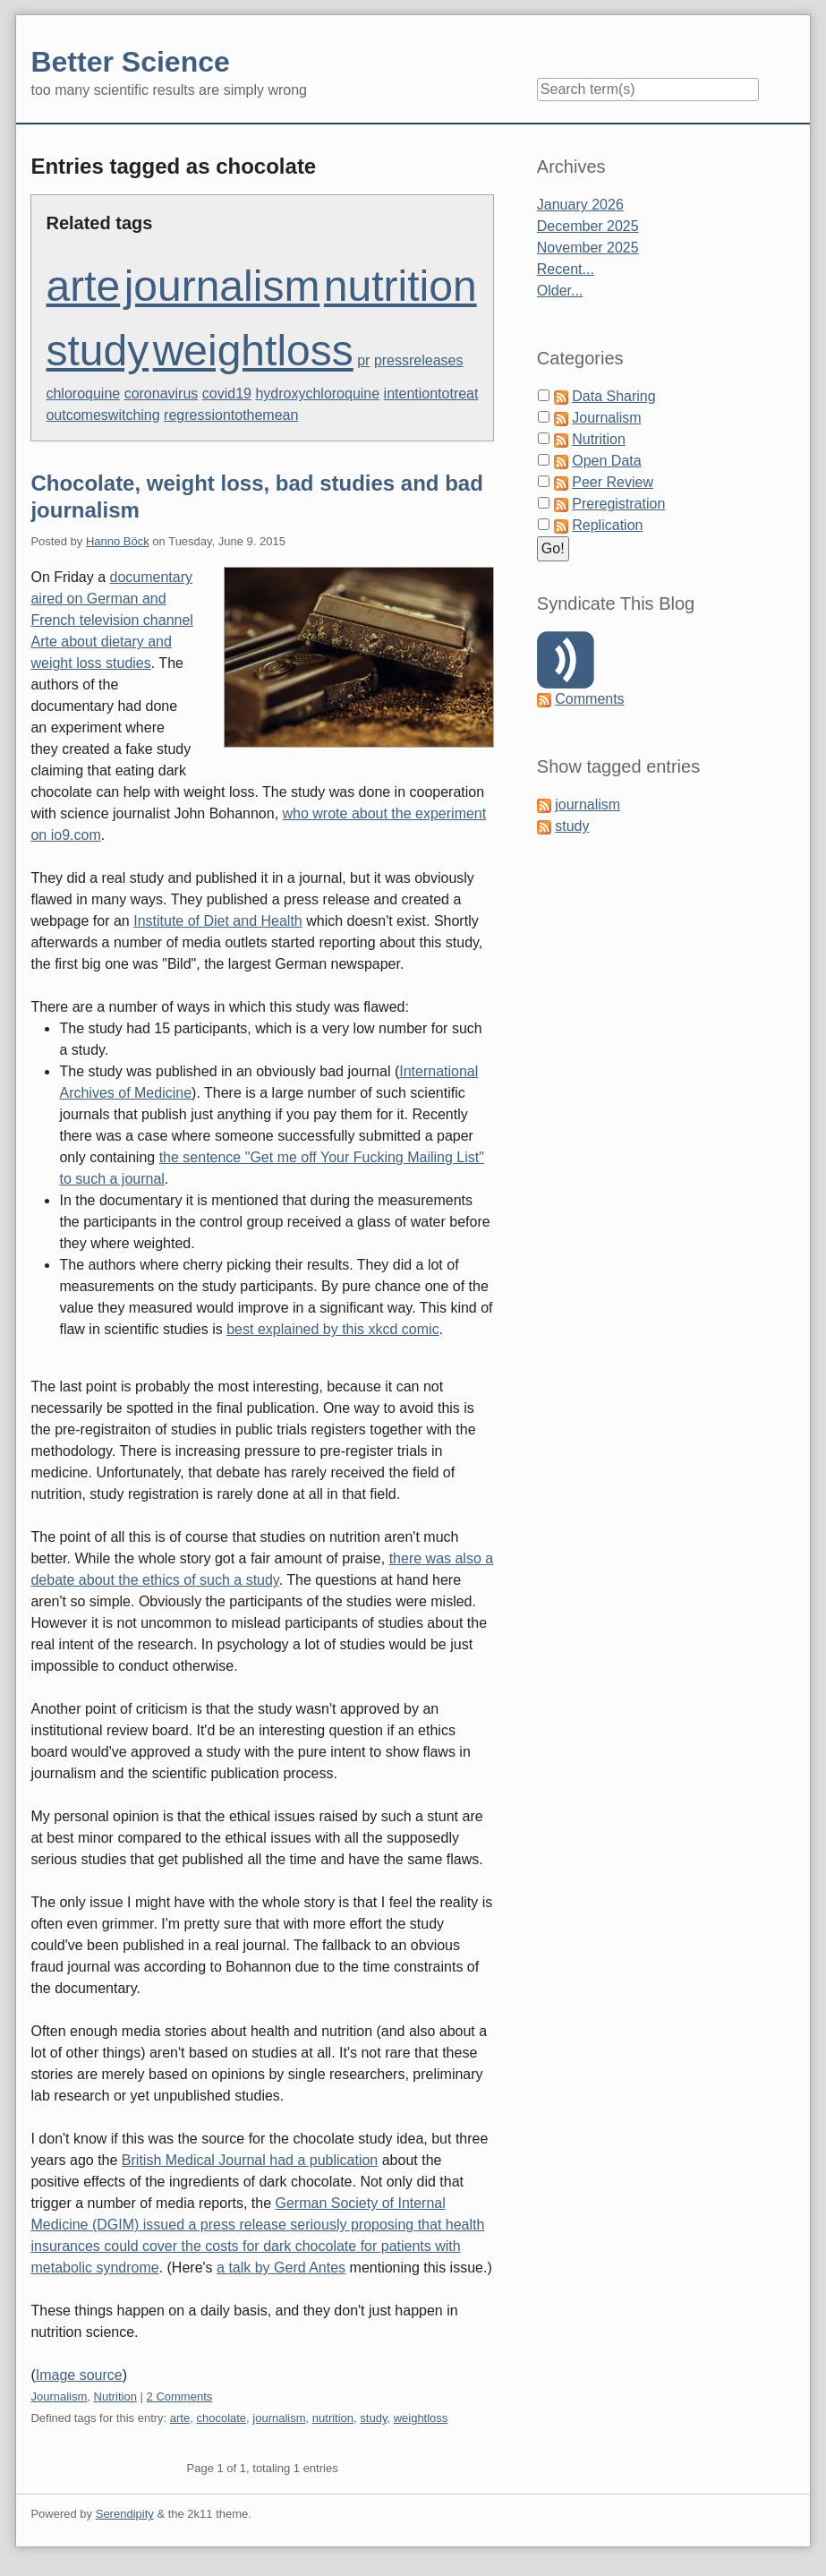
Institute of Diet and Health (217, 921)
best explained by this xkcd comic (332, 1329)
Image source (79, 2375)
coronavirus (161, 393)
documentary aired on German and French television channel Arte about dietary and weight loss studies (111, 620)
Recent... (565, 269)
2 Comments (180, 2396)
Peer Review (612, 482)
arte (83, 286)
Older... (560, 290)
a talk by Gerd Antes (281, 2267)
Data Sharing (613, 396)
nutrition (400, 286)
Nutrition (115, 2396)
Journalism (58, 2396)
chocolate (221, 2418)
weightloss (253, 350)
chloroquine (83, 393)
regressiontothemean (231, 415)
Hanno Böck (117, 541)
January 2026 (580, 204)
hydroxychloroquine (317, 393)
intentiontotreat (431, 393)
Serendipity (125, 2513)
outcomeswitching (102, 415)
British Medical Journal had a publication (250, 2160)
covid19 (226, 393)
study (97, 350)
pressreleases (419, 360)
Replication (607, 525)
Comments (589, 698)
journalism (222, 286)
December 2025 (588, 226)
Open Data (606, 460)
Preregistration (618, 503)
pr (363, 360)
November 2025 (588, 247)
